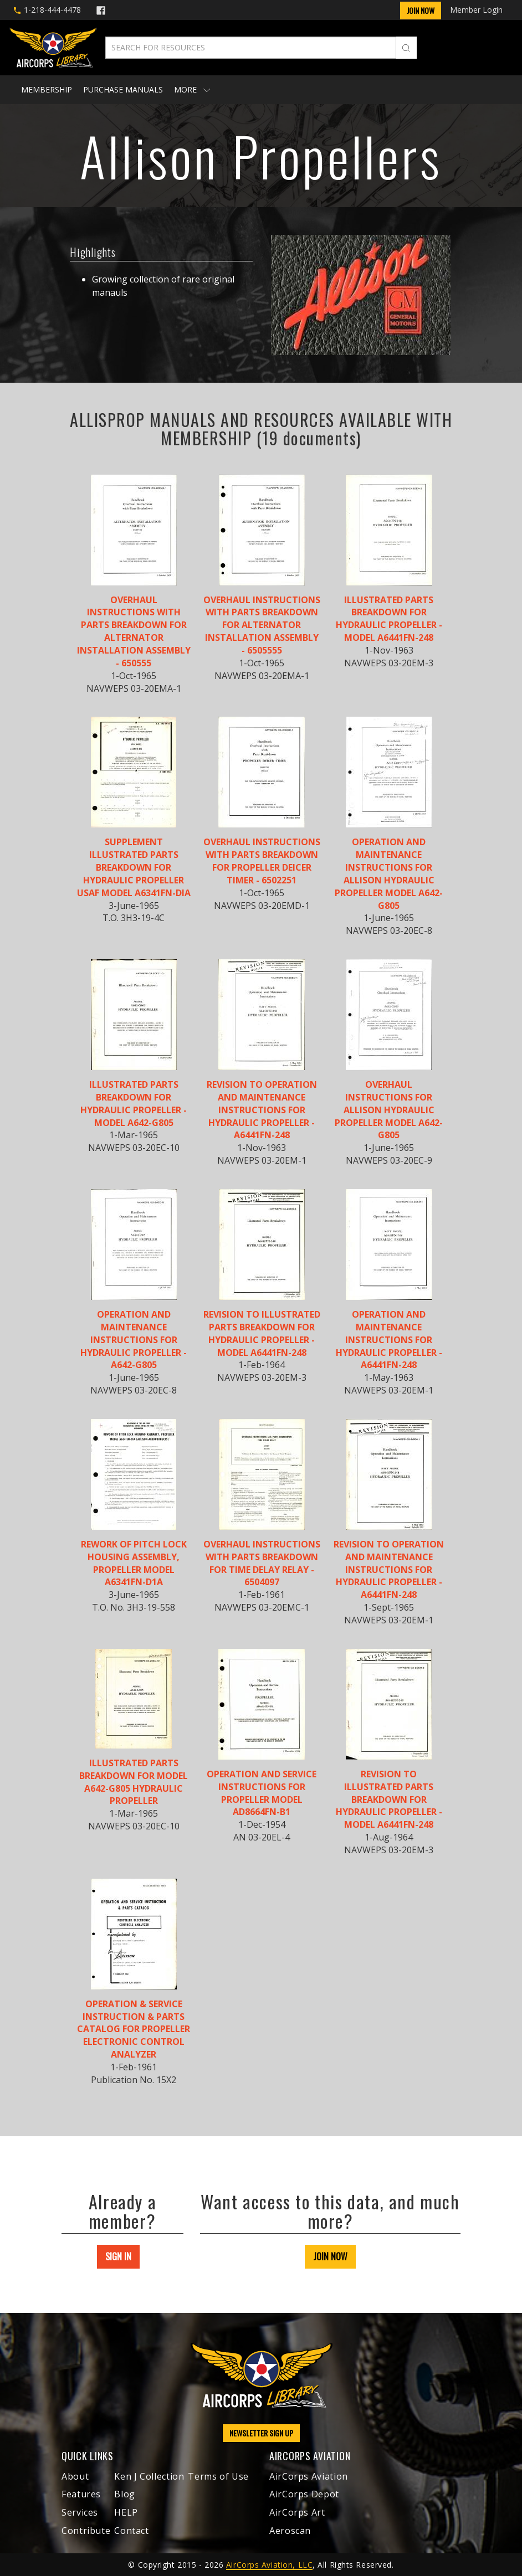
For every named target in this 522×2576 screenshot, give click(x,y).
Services (80, 2512)
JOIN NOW (330, 2256)
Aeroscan (290, 2530)
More (192, 89)
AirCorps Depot (304, 2494)
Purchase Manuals (123, 89)
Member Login (476, 9)
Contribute (86, 2530)
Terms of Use (218, 2476)
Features (81, 2494)
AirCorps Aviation (308, 2476)
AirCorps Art (297, 2512)
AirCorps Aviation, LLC (269, 2564)
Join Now (420, 10)
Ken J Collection (149, 2476)
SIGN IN (118, 2256)
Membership (46, 89)
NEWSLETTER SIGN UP (261, 2433)
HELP (126, 2512)
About (75, 2476)
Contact (131, 2530)
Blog (124, 2494)
